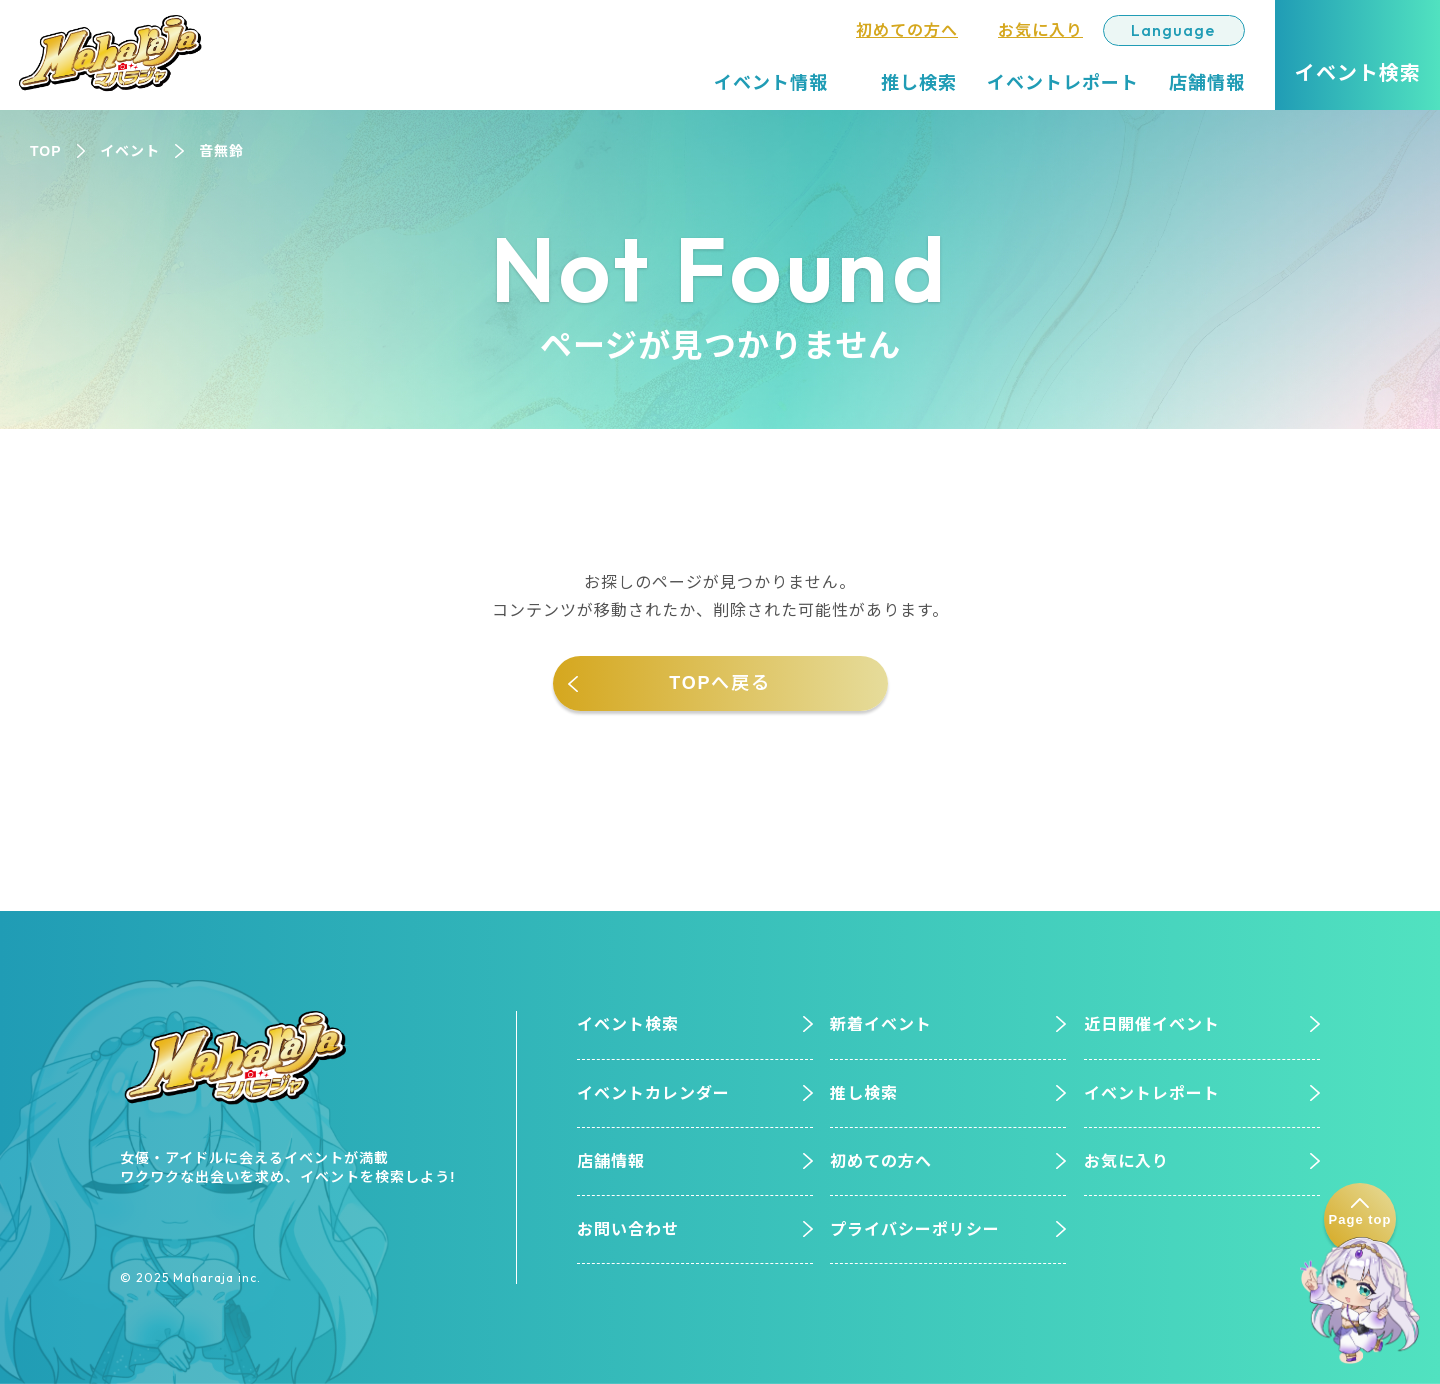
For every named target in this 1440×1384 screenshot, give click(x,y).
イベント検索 (628, 1024)
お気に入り (1040, 30)
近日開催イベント (1152, 1024)
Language (1173, 30)
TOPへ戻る (719, 683)
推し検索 (919, 83)
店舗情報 (1207, 83)
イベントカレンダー (653, 1093)
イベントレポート (1063, 83)
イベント (130, 151)
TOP (46, 151)
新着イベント (881, 1024)
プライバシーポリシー (915, 1229)
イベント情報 (771, 83)
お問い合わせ (628, 1229)
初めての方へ (907, 30)
